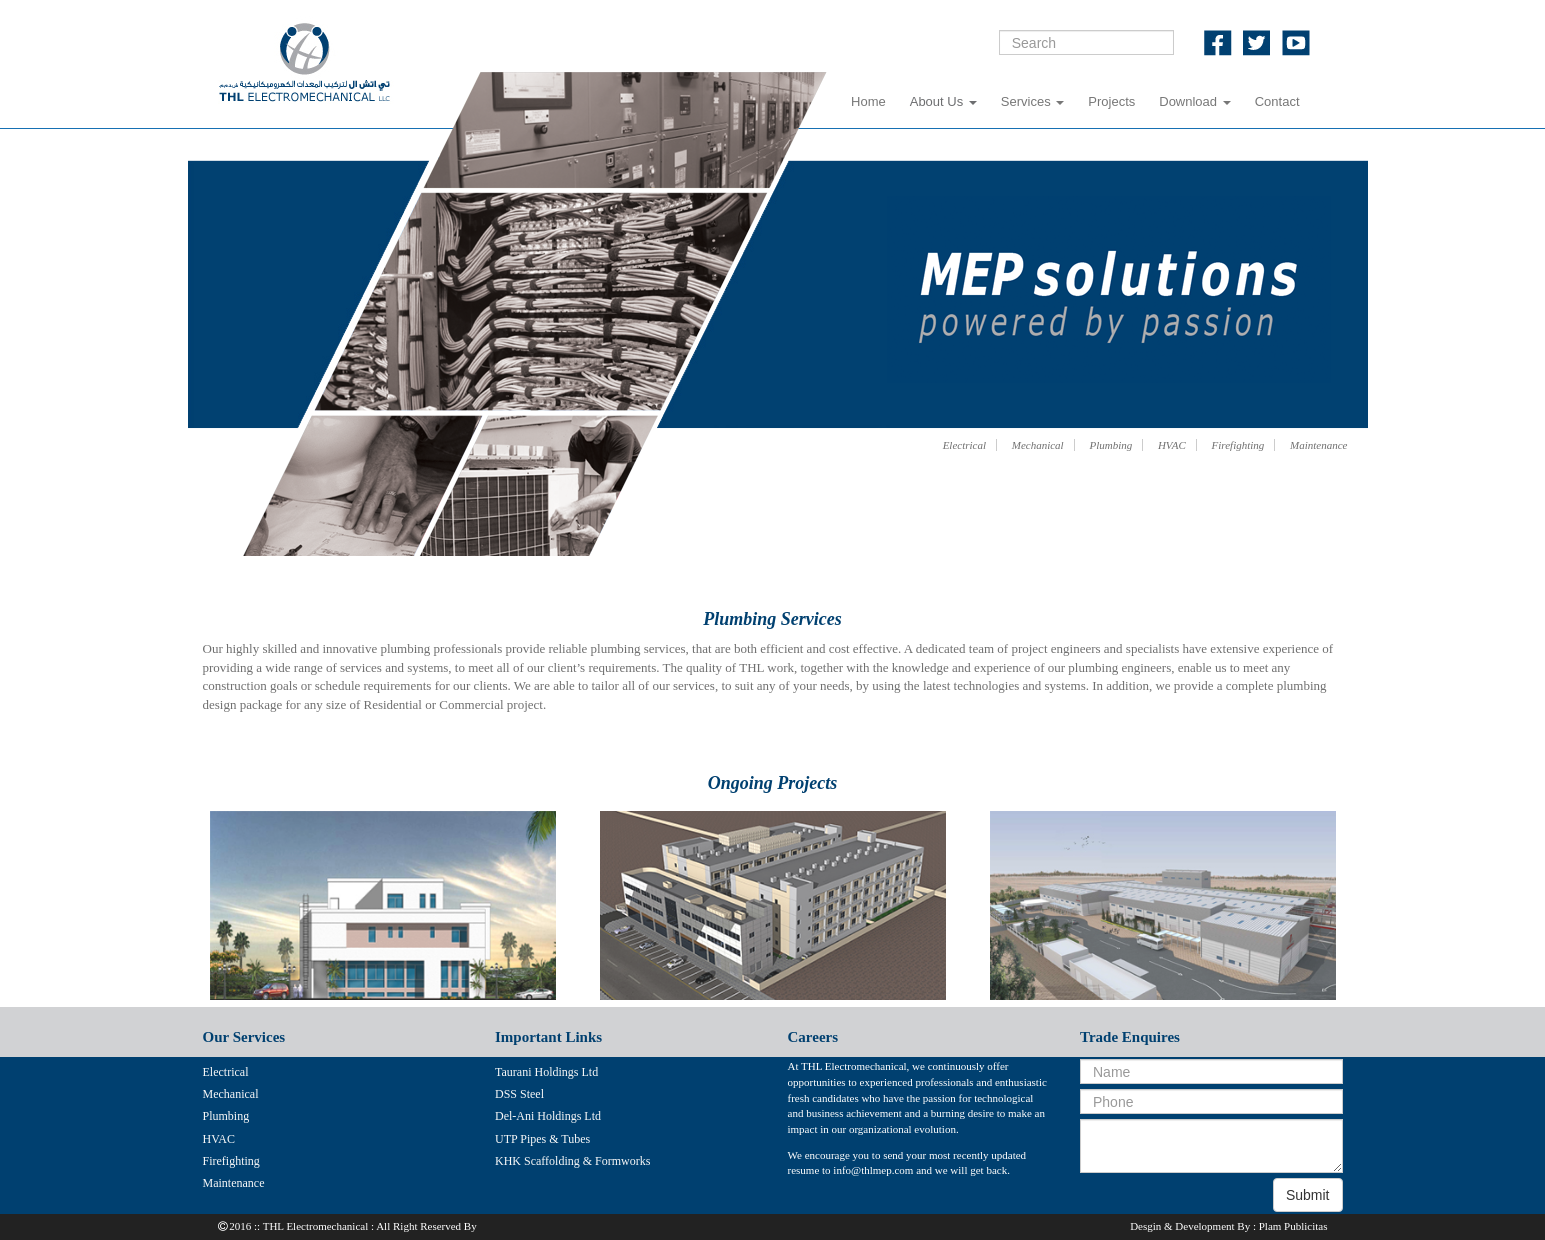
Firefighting (1238, 445)
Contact (1277, 101)
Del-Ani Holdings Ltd (548, 1116)
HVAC (1172, 445)
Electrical (964, 445)
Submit (1308, 1195)
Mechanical (1038, 445)
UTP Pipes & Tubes (542, 1139)
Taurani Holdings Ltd (546, 1072)
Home (868, 101)
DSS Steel (519, 1094)
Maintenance (1318, 445)
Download (1194, 101)
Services (1032, 101)
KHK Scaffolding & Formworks (572, 1161)
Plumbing (1110, 445)
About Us (943, 101)
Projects (1111, 101)
